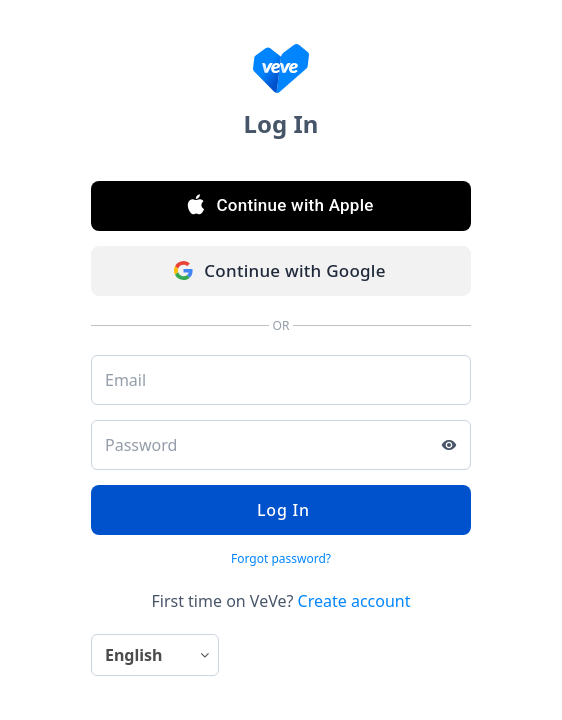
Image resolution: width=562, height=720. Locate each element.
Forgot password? (281, 558)
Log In (281, 510)
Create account (354, 601)
